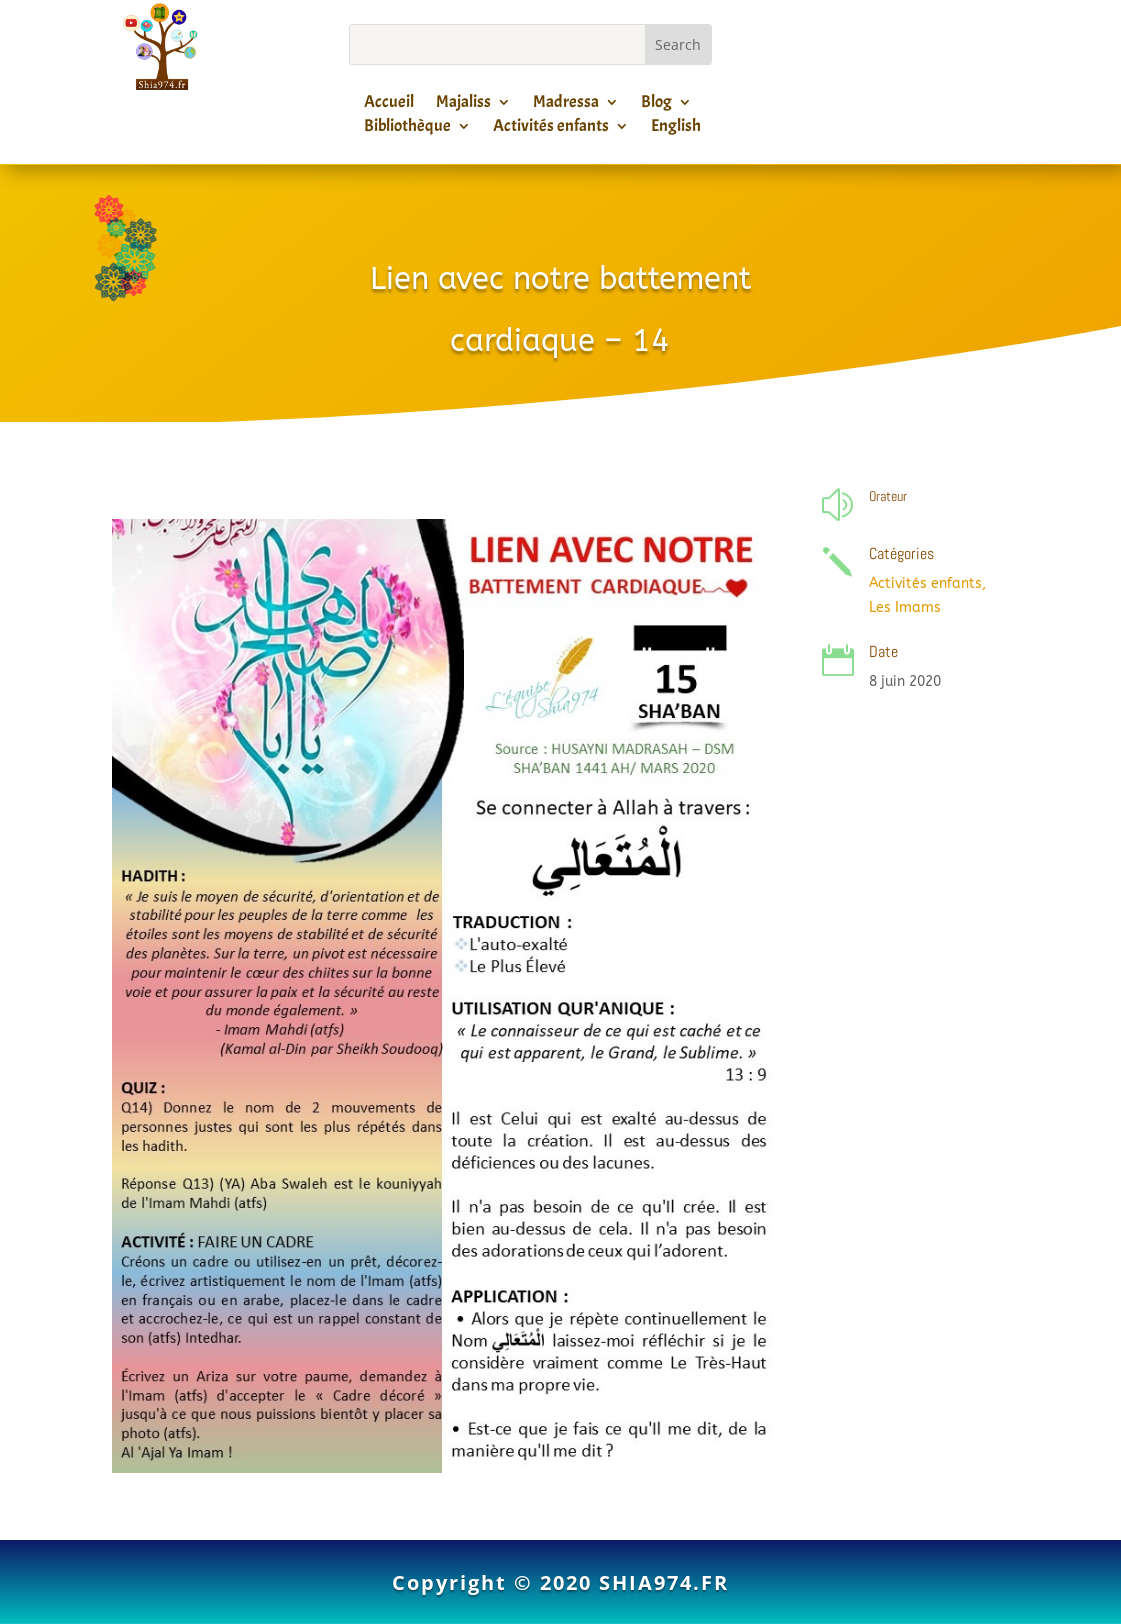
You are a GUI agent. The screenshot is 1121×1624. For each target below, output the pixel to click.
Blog (656, 105)
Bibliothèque (407, 129)
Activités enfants (551, 129)
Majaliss (463, 105)
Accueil (389, 105)
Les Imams (905, 607)
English (676, 129)
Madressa (566, 105)
